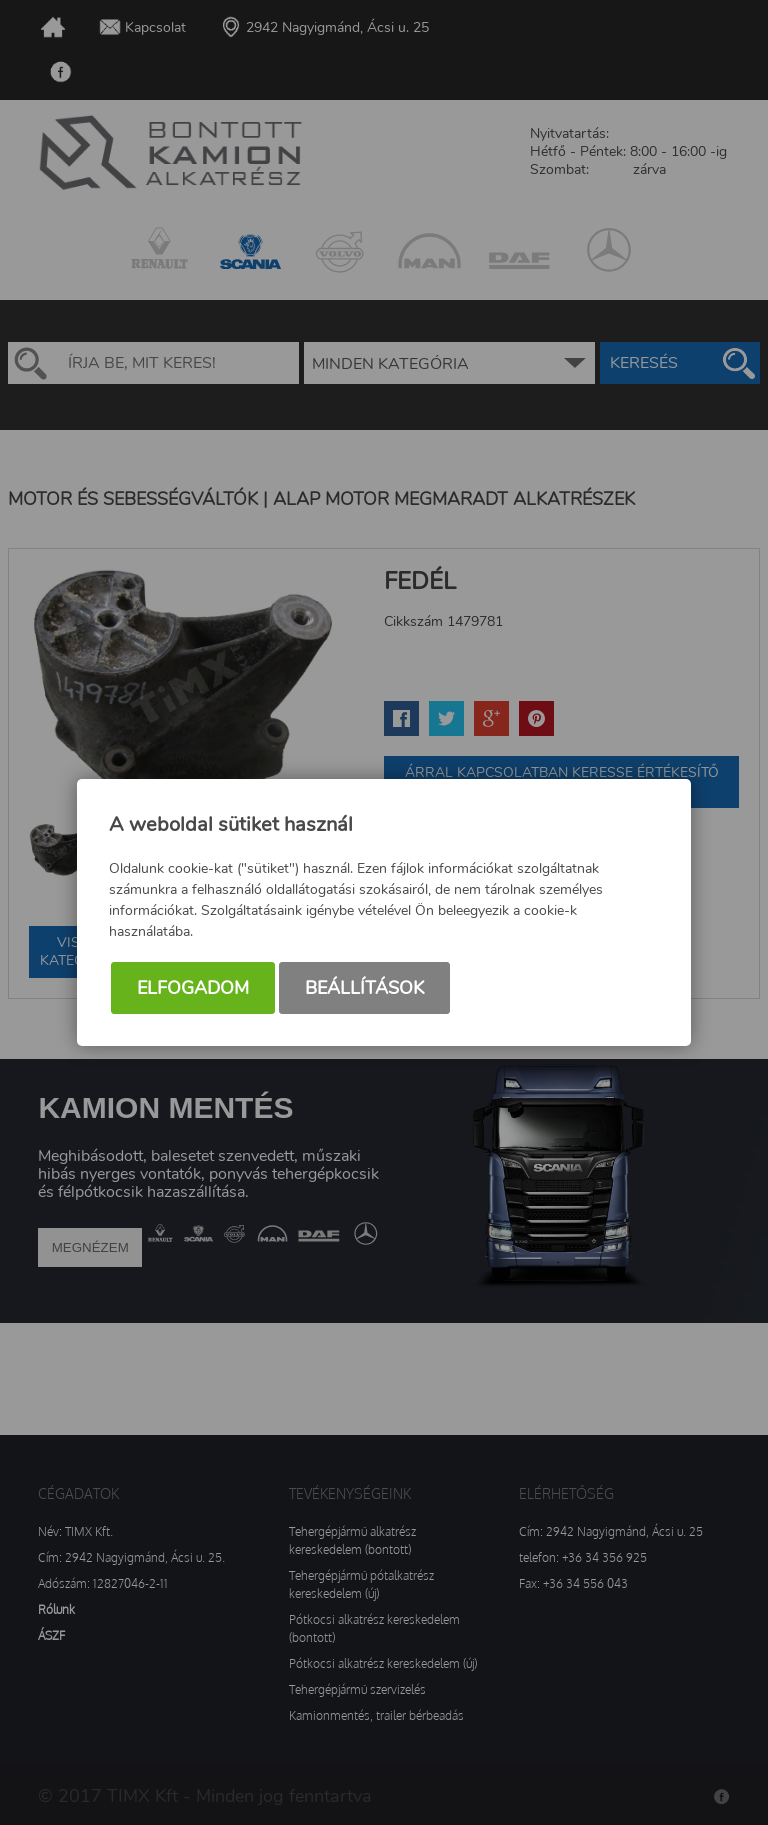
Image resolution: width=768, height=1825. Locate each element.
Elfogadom (193, 988)
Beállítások (364, 988)
